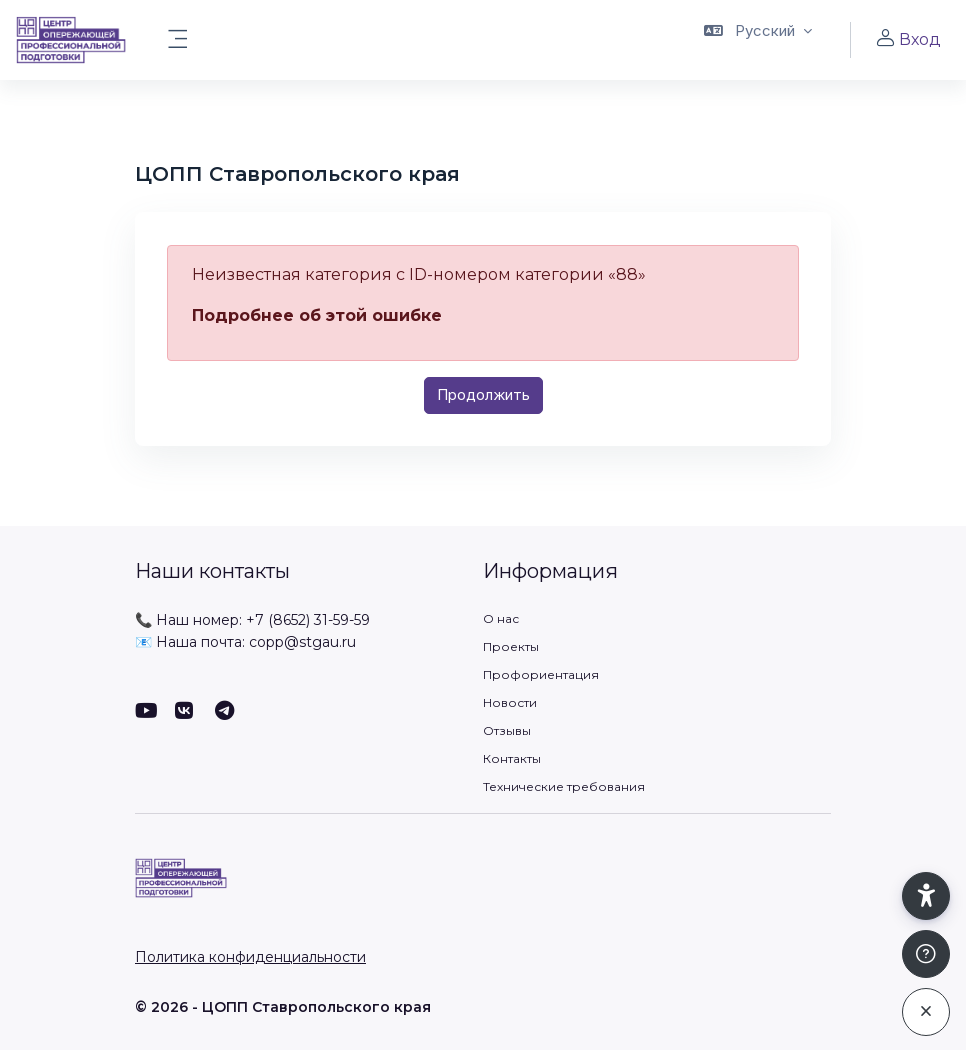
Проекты (511, 646)
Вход (908, 39)
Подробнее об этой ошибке (317, 315)
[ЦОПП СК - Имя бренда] (71, 40)
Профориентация (541, 674)
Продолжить (483, 394)
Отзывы (507, 730)
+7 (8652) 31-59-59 (308, 620)
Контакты (512, 758)
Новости (510, 702)
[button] (758, 40)
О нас (501, 618)
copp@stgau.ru (302, 642)
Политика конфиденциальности (250, 957)
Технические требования (564, 786)
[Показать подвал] (926, 954)
